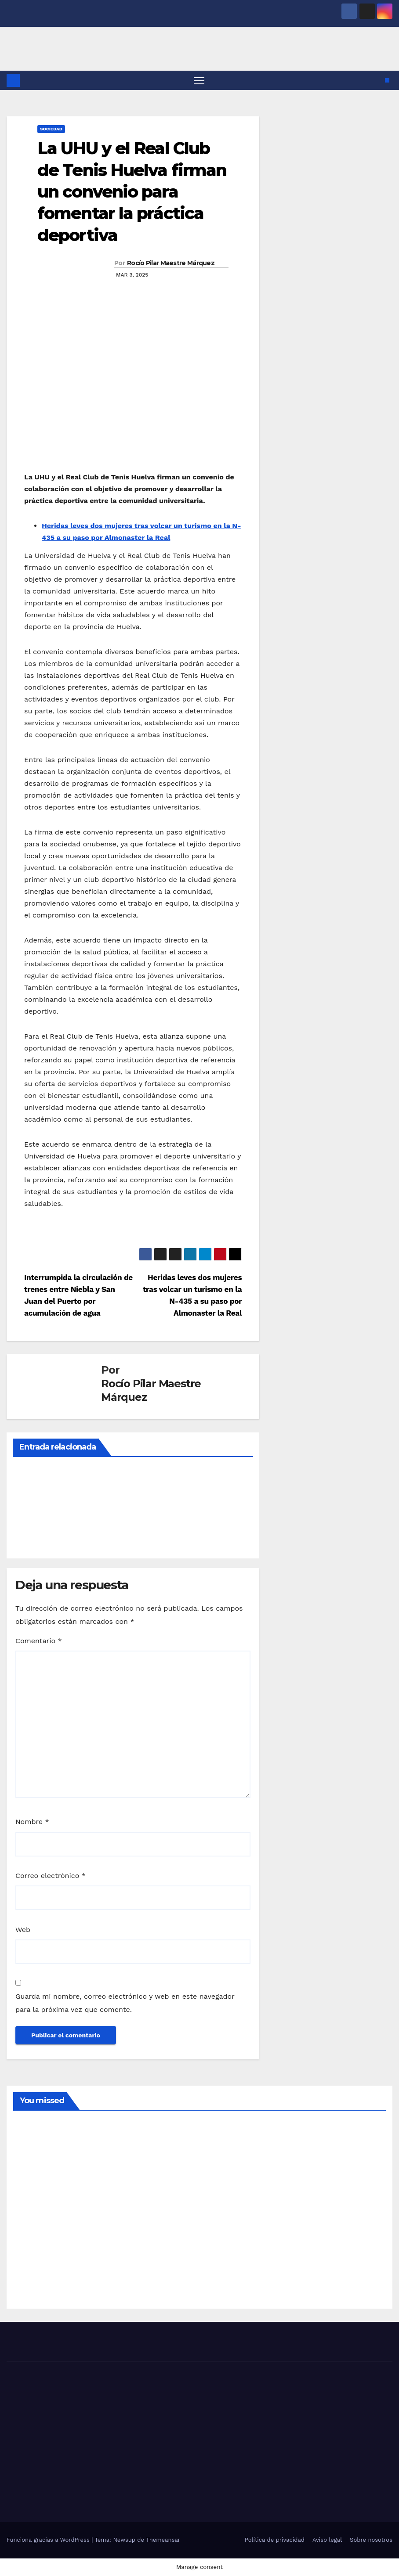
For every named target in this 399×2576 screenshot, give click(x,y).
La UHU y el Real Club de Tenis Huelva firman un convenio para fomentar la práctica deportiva (131, 192)
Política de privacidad (275, 2540)
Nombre (32, 1822)
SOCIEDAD (51, 129)
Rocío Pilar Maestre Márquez (170, 263)
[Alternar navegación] (199, 80)
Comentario (38, 1641)
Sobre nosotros (371, 2540)
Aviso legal (327, 2540)
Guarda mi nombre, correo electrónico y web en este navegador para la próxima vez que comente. (124, 2003)
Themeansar (163, 2540)
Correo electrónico (50, 1876)
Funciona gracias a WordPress (49, 2540)
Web (22, 1929)
